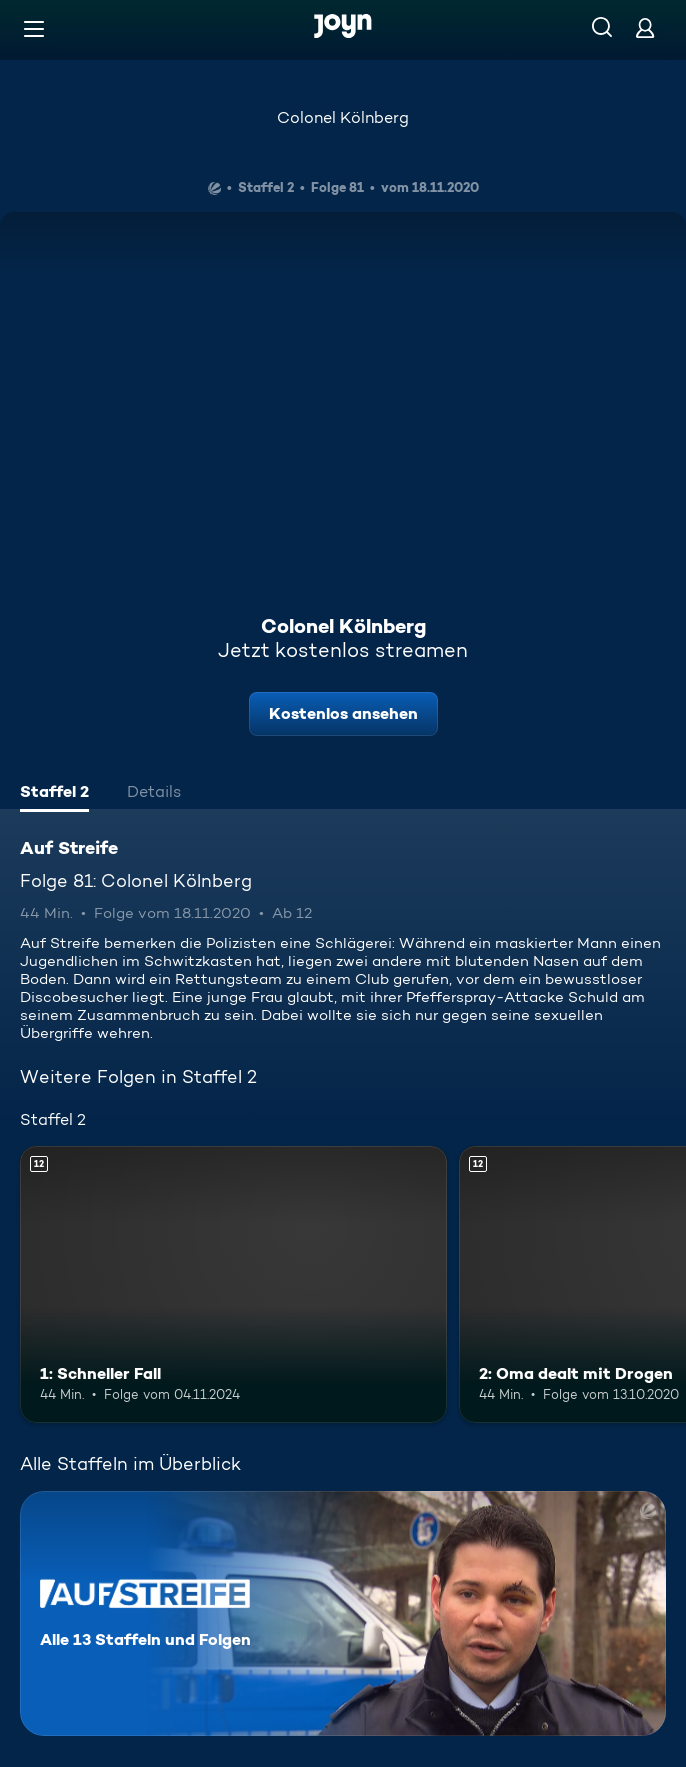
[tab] (54, 794)
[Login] (645, 27)
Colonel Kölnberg (343, 117)
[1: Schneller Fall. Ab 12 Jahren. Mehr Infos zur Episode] (233, 1284)
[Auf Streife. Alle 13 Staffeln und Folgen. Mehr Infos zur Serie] (343, 1613)
